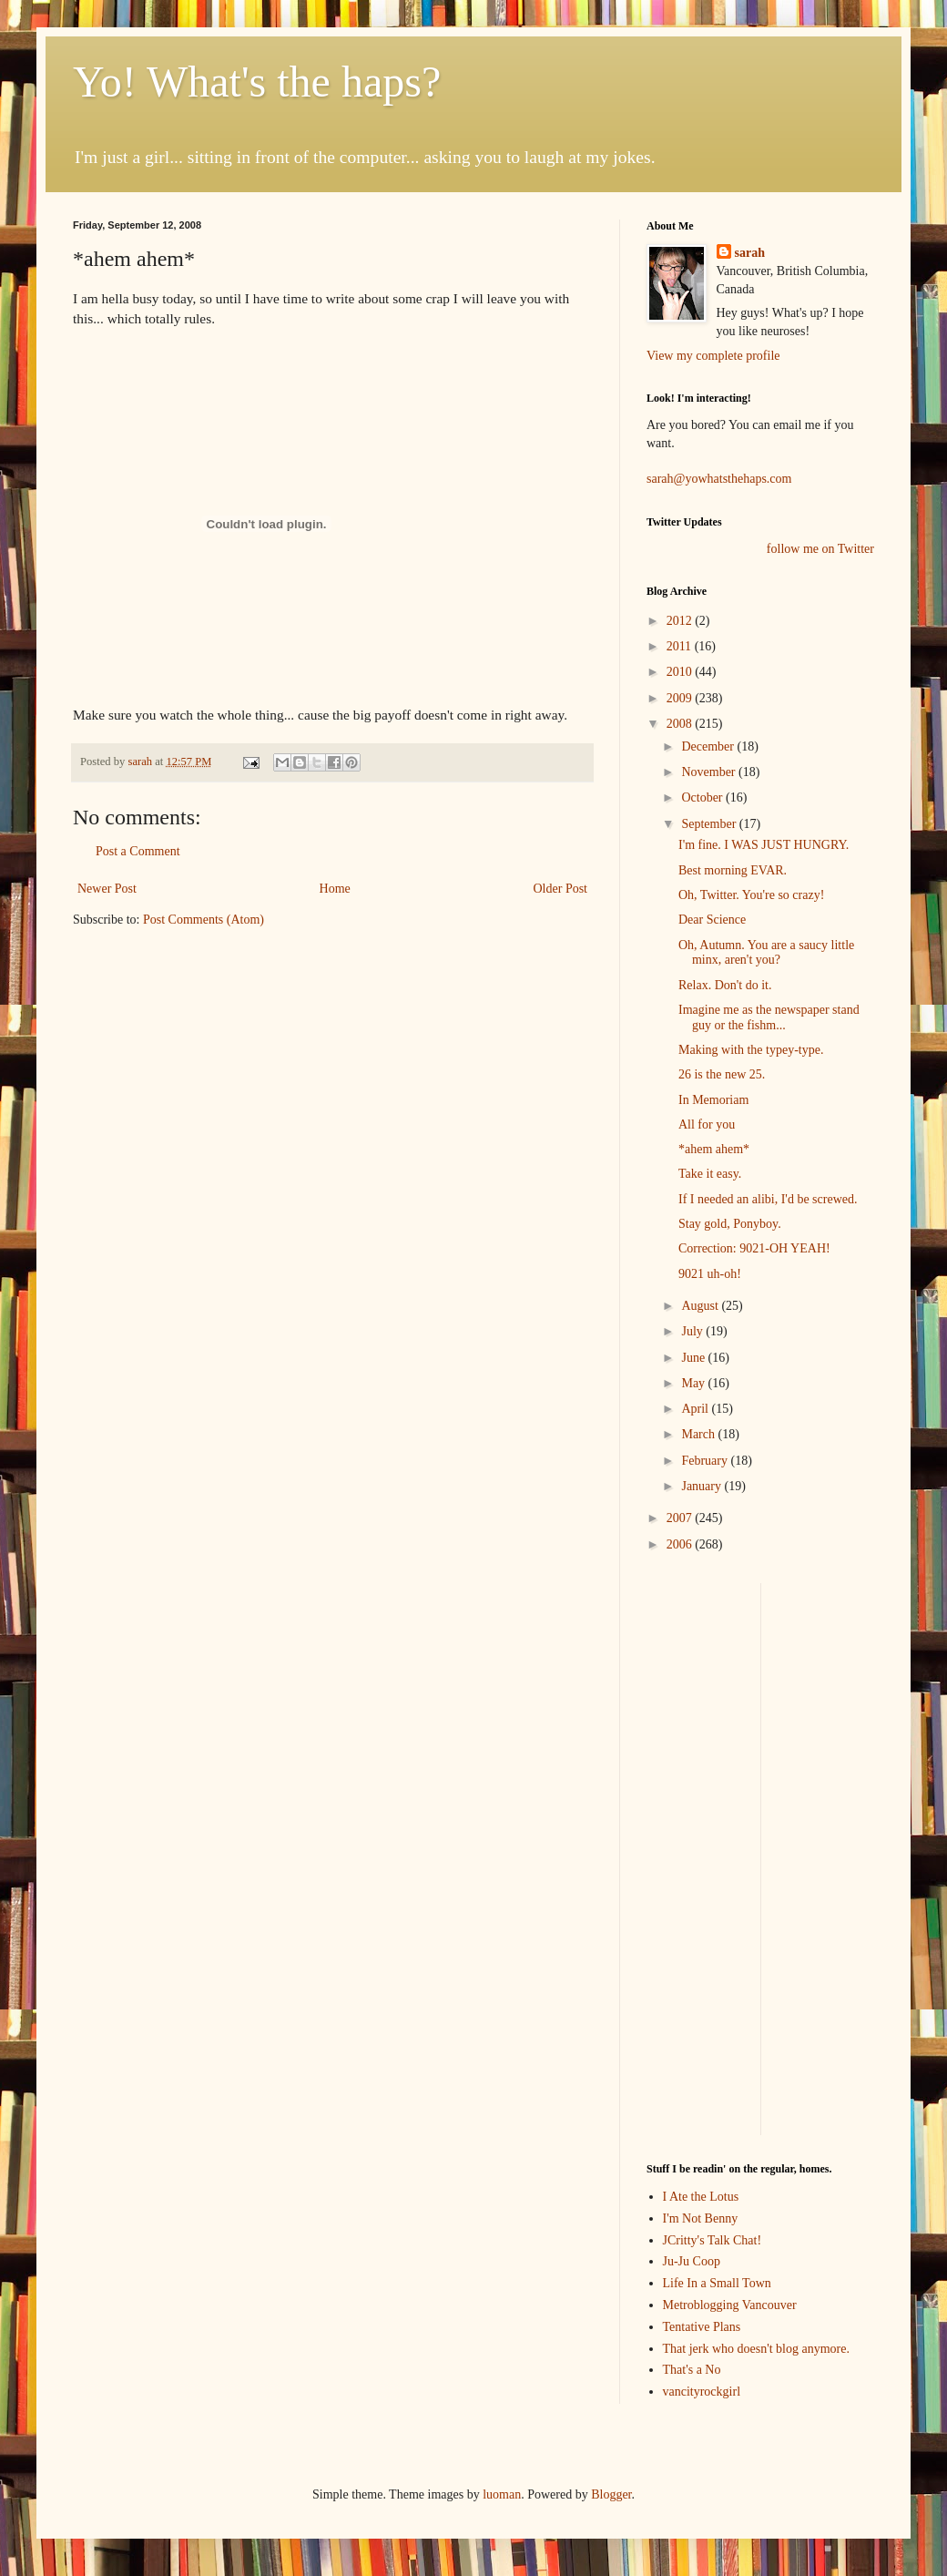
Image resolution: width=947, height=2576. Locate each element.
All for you (706, 1124)
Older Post (561, 888)
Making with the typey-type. (750, 1050)
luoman (502, 2494)
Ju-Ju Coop (691, 2261)
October (703, 797)
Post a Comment (138, 851)
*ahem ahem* (713, 1149)
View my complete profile (713, 356)
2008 (681, 724)
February (705, 1460)
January (702, 1486)
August (701, 1306)
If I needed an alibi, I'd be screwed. (768, 1199)
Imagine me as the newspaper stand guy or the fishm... (769, 1017)
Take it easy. (709, 1174)
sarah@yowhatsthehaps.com (719, 479)
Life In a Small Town (717, 2283)
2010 (681, 672)
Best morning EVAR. (732, 870)
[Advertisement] (701, 1856)
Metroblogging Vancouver (730, 2305)
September (709, 824)
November (709, 772)
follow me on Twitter (820, 549)
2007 (681, 1518)
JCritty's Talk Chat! (712, 2240)
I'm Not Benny (700, 2218)
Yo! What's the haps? (257, 81)
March (699, 1434)
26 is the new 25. (721, 1074)
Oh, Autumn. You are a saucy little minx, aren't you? (766, 952)
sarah (141, 761)
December (709, 746)
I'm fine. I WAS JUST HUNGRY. (763, 845)
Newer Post (107, 888)
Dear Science (712, 919)
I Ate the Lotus (701, 2196)
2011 (681, 646)
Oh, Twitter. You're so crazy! (751, 895)
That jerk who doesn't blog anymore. (756, 2349)
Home (335, 888)
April (696, 1409)
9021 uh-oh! (709, 1274)
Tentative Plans (702, 2327)
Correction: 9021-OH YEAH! (754, 1248)
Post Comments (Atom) (203, 919)
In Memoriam (713, 1100)
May (694, 1383)
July (693, 1331)
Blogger (611, 2494)
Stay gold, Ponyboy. (729, 1224)
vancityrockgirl (702, 2391)
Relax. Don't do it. (724, 985)
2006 (681, 1544)
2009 (681, 698)
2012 (681, 621)
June (694, 1358)
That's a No (692, 2370)
